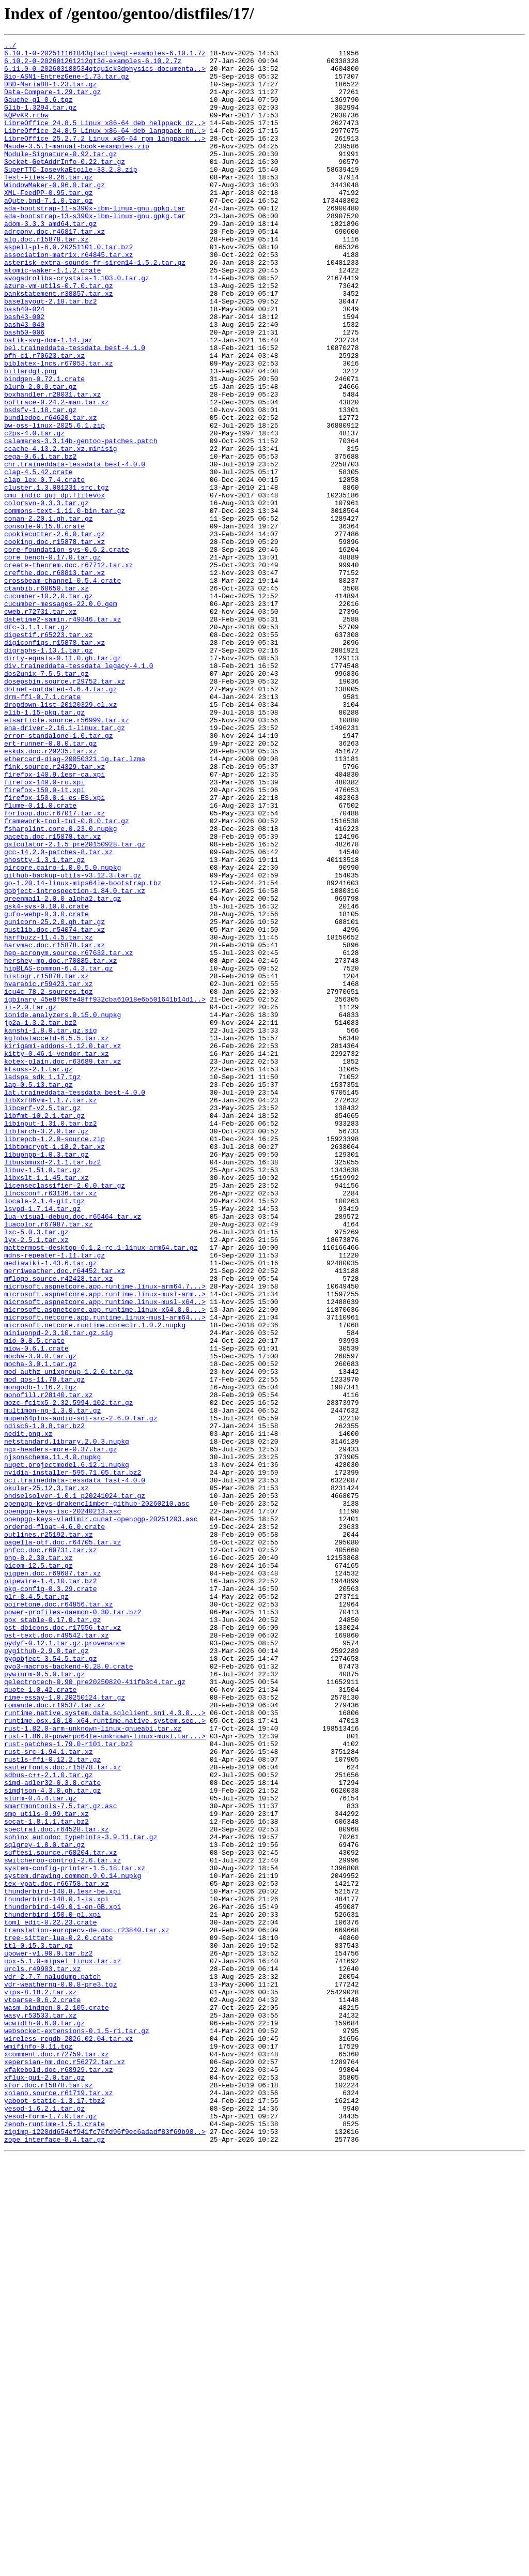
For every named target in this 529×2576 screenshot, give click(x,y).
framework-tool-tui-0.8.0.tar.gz (66, 977)
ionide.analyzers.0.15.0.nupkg (62, 1210)
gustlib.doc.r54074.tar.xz (54, 1107)
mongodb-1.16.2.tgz (40, 1656)
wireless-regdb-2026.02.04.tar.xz (68, 2438)
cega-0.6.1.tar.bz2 (40, 539)
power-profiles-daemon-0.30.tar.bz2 (72, 1926)
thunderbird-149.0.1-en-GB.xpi (62, 2280)
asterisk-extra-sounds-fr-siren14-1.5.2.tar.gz (94, 307)
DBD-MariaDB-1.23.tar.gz (50, 93)
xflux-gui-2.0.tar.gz (44, 2485)
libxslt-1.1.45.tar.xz (46, 1405)
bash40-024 (24, 363)
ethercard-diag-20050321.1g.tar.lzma (74, 902)
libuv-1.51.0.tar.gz (42, 1396)
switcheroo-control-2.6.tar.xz (62, 2224)
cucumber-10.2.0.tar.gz (48, 707)
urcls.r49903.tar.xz (42, 2354)
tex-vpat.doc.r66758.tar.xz (56, 2252)
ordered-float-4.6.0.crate (54, 1824)
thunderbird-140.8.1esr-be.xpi (62, 2261)
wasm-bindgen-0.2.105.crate (56, 2401)
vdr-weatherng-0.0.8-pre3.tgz (60, 2373)
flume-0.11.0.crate (40, 958)
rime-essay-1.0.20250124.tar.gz (64, 2029)
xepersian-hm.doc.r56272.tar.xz (64, 2466)
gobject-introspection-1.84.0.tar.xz (74, 1061)
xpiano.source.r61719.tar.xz (58, 2503)
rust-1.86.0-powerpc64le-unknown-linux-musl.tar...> (105, 2075)
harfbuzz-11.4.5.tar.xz (48, 1117)
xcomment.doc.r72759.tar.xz (56, 2457)
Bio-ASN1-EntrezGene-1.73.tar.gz (66, 83)
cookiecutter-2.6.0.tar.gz (54, 633)
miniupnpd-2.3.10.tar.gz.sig (58, 1591)
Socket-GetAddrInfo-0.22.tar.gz (64, 186)
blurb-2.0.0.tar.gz (40, 456)
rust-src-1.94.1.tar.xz (48, 2094)
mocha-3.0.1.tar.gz (40, 1628)
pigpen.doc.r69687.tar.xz (52, 1880)
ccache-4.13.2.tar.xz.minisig (60, 530)
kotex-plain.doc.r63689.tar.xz (62, 1265)
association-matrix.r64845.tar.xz (68, 297)
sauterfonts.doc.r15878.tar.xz (62, 2112)
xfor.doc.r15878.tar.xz (48, 2494)
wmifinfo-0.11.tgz (38, 2447)
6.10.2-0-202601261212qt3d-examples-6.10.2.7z (92, 65)
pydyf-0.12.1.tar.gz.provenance (64, 1963)
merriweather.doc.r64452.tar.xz (64, 1517)
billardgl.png (30, 437)
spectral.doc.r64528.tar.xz (56, 2187)
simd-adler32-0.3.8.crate (52, 2131)
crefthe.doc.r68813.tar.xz (54, 679)
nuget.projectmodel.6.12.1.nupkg (66, 1749)
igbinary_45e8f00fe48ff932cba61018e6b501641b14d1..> (105, 1191)
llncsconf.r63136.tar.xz (50, 1424)
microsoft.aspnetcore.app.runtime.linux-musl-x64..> (105, 1554)
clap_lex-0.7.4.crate (44, 567)
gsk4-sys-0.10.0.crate (46, 1079)
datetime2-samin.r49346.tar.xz (62, 735)
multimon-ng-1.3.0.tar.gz (52, 1684)
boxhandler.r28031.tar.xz (52, 465)
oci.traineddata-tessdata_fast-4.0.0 (74, 1768)
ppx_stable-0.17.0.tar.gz (52, 1936)
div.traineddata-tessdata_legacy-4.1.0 (78, 791)
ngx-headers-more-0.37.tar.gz (60, 1731)
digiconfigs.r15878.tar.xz (54, 763)
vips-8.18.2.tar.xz (40, 2382)
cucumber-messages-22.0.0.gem (60, 716)
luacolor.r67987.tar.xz (48, 1461)
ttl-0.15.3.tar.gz (38, 2326)
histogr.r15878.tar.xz (46, 1163)
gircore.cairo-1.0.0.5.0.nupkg (62, 1033)
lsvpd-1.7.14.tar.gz (42, 1442)
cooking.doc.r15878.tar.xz (54, 642)
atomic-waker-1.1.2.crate (52, 316)
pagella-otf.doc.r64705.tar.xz (62, 1842)
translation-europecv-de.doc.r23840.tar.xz (86, 2308)
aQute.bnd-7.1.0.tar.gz (48, 232)
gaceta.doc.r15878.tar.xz (52, 996)
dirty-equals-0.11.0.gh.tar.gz (62, 781)
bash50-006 (24, 391)
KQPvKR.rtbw (26, 130)
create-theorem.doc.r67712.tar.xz (68, 670)
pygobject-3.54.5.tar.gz (50, 1982)
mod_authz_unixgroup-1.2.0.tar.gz (68, 1638)
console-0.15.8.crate (44, 623)
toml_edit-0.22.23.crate (50, 2299)
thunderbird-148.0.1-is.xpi (56, 2271)
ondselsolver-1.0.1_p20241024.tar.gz (74, 1787)
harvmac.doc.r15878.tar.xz (54, 1126)
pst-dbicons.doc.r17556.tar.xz (62, 1945)
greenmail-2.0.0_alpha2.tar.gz (62, 1070)
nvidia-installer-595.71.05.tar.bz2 (72, 1759)
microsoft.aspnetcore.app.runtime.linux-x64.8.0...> (105, 1563)
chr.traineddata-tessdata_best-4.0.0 (74, 549)
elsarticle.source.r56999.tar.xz (66, 856)
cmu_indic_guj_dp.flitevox (54, 586)
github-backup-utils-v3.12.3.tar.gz (72, 1042)
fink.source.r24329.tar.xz (54, 912)
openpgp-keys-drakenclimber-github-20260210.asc (97, 1796)
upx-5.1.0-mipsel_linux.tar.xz (62, 2345)
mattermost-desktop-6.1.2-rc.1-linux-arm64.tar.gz (100, 1489)
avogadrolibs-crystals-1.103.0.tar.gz (76, 325)
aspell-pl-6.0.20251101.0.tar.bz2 (68, 288)
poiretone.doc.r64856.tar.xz (58, 1917)
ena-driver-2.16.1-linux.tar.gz (64, 865)
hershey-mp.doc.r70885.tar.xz (60, 1144)
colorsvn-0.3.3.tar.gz (46, 595)
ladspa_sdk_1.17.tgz (42, 1284)
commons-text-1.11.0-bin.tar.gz (64, 605)
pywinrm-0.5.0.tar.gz (44, 2001)
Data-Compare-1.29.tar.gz (52, 102)
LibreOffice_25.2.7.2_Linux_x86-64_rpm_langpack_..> (105, 158)
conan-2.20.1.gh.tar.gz (48, 614)
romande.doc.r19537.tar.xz (54, 2038)
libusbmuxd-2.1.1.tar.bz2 (52, 1386)
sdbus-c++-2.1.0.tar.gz (48, 2122)
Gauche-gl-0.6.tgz (38, 111)
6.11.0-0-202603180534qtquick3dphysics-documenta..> (105, 74)
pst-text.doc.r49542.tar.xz (56, 1954)
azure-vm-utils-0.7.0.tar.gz (58, 335)
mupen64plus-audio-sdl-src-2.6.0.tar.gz (80, 1694)
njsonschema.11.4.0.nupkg (52, 1740)
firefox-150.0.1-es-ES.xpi (54, 949)
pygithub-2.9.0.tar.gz (46, 1973)
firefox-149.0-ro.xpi (44, 930)
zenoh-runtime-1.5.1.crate (54, 2540)
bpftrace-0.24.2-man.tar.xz (56, 474)
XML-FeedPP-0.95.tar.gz (48, 223)
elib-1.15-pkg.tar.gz (44, 847)
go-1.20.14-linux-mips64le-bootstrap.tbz (82, 1051)
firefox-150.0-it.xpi (44, 940)
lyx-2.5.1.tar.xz (36, 1479)
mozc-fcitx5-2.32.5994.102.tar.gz (68, 1675)
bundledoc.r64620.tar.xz (50, 493)
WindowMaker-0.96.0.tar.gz (54, 214)
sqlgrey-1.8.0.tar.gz (44, 2205)
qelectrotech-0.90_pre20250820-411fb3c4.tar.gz (94, 2010)
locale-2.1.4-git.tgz (44, 1433)
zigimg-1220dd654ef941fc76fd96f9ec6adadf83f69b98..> (105, 2550)
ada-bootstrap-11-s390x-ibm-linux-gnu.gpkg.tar (94, 242)
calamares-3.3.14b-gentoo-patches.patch (80, 521)
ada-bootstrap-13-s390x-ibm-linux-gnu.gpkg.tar (94, 251)
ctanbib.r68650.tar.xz (46, 698)
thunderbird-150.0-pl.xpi (52, 2289)
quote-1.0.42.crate (40, 2019)
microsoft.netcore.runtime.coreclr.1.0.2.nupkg (94, 1582)
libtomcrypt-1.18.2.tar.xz (54, 1368)
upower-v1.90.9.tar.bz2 (48, 2336)
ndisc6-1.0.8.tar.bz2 (44, 1703)
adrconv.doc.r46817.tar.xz (54, 270)
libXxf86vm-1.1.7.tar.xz (50, 1312)
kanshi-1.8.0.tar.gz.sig (50, 1228)
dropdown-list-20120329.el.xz (60, 837)
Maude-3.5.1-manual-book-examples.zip (76, 167)
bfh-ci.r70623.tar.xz (44, 418)
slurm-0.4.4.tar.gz (40, 2150)
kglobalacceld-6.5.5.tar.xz (56, 1237)
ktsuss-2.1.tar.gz (38, 1275)
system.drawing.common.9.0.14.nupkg (72, 2243)
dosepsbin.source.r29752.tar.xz (64, 809)
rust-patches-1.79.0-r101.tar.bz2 (68, 2084)
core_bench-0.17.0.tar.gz (52, 660)
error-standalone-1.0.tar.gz (58, 875)
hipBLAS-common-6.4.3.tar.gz (58, 1154)
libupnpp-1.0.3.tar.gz (46, 1377)
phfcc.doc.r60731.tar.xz (50, 1852)
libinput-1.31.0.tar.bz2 (50, 1340)
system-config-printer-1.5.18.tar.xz (74, 2233)
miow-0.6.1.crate (36, 1610)
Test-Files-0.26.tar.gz (48, 204)
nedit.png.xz (28, 1712)
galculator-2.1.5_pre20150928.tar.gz (74, 1005)
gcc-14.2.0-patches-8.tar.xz (58, 1014)
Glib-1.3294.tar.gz (40, 121)
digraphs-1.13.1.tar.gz (48, 772)
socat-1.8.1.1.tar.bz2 (46, 2178)
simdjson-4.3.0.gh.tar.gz (52, 2140)
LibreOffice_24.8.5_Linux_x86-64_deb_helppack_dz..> (105, 139)
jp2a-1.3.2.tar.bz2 (40, 1219)
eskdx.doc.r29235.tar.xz (50, 893)
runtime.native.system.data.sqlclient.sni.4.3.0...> (105, 2047)
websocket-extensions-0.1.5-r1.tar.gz (76, 2429)
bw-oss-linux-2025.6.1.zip (54, 502)
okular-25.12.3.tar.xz (46, 1777)
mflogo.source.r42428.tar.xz (58, 1526)
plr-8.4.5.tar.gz (36, 1908)
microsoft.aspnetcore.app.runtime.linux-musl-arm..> (105, 1545)
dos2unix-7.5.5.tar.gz (46, 800)
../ (10, 46)
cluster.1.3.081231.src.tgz (56, 577)
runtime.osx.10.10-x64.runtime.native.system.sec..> (105, 2057)
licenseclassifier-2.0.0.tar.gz (64, 1414)
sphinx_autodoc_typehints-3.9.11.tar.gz (80, 2196)
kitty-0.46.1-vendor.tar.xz (56, 1256)
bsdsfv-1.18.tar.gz (40, 484)
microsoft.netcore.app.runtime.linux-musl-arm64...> (105, 1573)
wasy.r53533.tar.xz (40, 2410)
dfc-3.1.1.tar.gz (36, 744)
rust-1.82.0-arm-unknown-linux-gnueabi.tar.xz (92, 2066)
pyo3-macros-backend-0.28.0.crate (68, 1991)
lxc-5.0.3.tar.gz (36, 1470)
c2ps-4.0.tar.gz (34, 512)
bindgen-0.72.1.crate (44, 446)
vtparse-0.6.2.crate (42, 2392)
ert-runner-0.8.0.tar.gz (50, 884)
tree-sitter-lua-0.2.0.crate (58, 2317)
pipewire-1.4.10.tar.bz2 (50, 1889)
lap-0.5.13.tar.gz (38, 1293)
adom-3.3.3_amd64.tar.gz (50, 260)
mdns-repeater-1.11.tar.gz (54, 1498)
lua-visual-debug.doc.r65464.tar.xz (72, 1452)
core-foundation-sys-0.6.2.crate (66, 651)
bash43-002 (24, 372)
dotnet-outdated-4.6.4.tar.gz (60, 819)
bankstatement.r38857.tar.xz (58, 344)
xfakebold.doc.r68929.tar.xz (58, 2475)
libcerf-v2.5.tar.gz (42, 1321)
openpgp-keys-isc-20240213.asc (62, 1805)
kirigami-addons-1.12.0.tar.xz (62, 1247)
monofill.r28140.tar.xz (48, 1666)
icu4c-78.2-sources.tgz (48, 1182)
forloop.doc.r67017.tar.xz (54, 968)
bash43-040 (24, 381)
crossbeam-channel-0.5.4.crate (62, 688)
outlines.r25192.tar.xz (48, 1833)
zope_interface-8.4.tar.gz (54, 2559)
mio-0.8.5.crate (34, 1600)
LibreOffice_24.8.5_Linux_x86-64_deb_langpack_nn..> (105, 149)
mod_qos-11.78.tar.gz (44, 1647)
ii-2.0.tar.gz (30, 1200)
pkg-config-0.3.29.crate (50, 1898)
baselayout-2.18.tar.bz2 (50, 353)
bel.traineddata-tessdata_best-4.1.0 (74, 409)
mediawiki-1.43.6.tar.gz (50, 1507)
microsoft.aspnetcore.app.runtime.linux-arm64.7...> (105, 1535)
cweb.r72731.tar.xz (40, 726)
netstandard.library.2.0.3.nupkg (66, 1721)
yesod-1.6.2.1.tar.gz (44, 2522)
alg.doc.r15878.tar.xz (46, 279)
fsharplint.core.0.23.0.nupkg (60, 986)
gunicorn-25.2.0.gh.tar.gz (54, 1098)
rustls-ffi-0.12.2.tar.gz (52, 2103)
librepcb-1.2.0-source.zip (54, 1358)
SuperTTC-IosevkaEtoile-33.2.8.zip (70, 195)
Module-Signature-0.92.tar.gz (60, 176)
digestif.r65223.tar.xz (48, 754)
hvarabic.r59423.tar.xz (48, 1172)
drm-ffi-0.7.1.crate (42, 828)
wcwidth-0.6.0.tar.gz (44, 2420)
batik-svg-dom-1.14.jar (48, 400)
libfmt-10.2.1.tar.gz (44, 1331)
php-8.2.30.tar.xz (38, 1861)
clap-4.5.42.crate (38, 558)
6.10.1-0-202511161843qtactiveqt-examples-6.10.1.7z (105, 55)
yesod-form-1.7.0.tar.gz (50, 2531)
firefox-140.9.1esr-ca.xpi (54, 921)
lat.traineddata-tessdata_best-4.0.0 (74, 1303)
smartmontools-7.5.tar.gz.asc (60, 2159)
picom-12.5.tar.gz (38, 1870)
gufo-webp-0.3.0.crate (46, 1089)
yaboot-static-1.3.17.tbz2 (54, 2513)
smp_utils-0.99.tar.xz (46, 2168)
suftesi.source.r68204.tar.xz (60, 2215)
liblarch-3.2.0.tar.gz (46, 1349)
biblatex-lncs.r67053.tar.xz (58, 428)
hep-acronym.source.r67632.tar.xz (68, 1135)
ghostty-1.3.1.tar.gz (44, 1023)
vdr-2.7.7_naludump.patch (52, 2364)
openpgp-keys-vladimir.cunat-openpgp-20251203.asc (100, 1815)
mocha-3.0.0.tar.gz (40, 1619)
